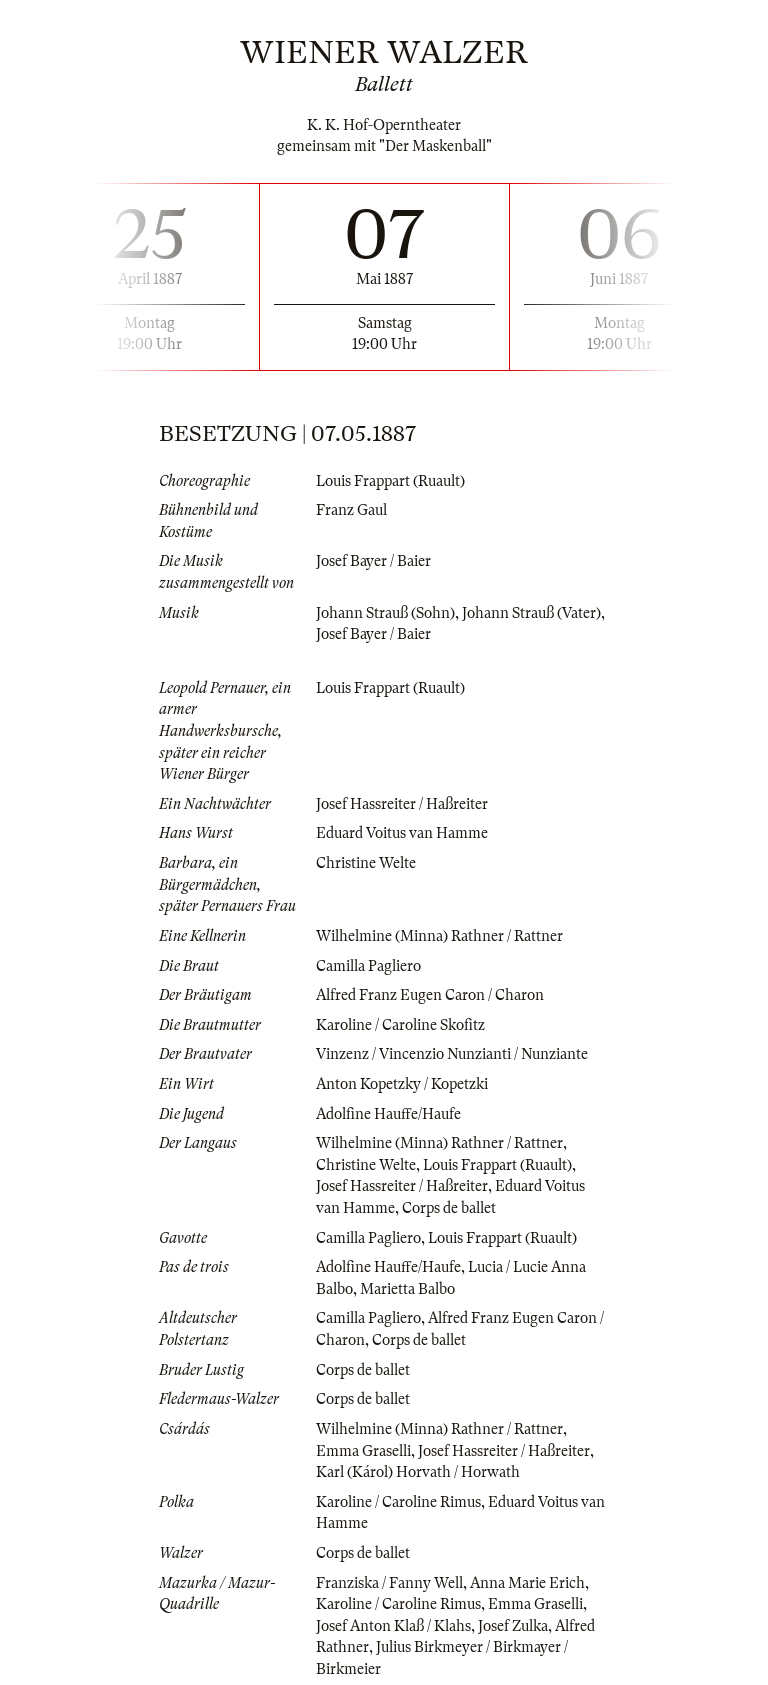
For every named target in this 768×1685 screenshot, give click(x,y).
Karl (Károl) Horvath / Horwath (418, 1472)
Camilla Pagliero (368, 966)
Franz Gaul (351, 510)
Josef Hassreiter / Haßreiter (402, 804)
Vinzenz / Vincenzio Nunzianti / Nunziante (452, 1054)
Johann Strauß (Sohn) (385, 613)
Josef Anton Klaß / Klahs (393, 1626)
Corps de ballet (449, 1208)
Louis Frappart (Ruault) (390, 481)
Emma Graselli (363, 1451)
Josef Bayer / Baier (373, 561)
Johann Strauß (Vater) (531, 613)
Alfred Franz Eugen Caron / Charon (430, 995)
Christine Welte (366, 863)
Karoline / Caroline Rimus (398, 1502)
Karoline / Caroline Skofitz (400, 1025)
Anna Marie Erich (527, 1583)
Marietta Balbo (407, 1289)
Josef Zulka (513, 1626)
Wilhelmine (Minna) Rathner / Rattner (439, 936)
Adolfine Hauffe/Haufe (388, 1114)
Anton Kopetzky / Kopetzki (402, 1084)
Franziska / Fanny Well (389, 1583)
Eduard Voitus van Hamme (402, 833)
